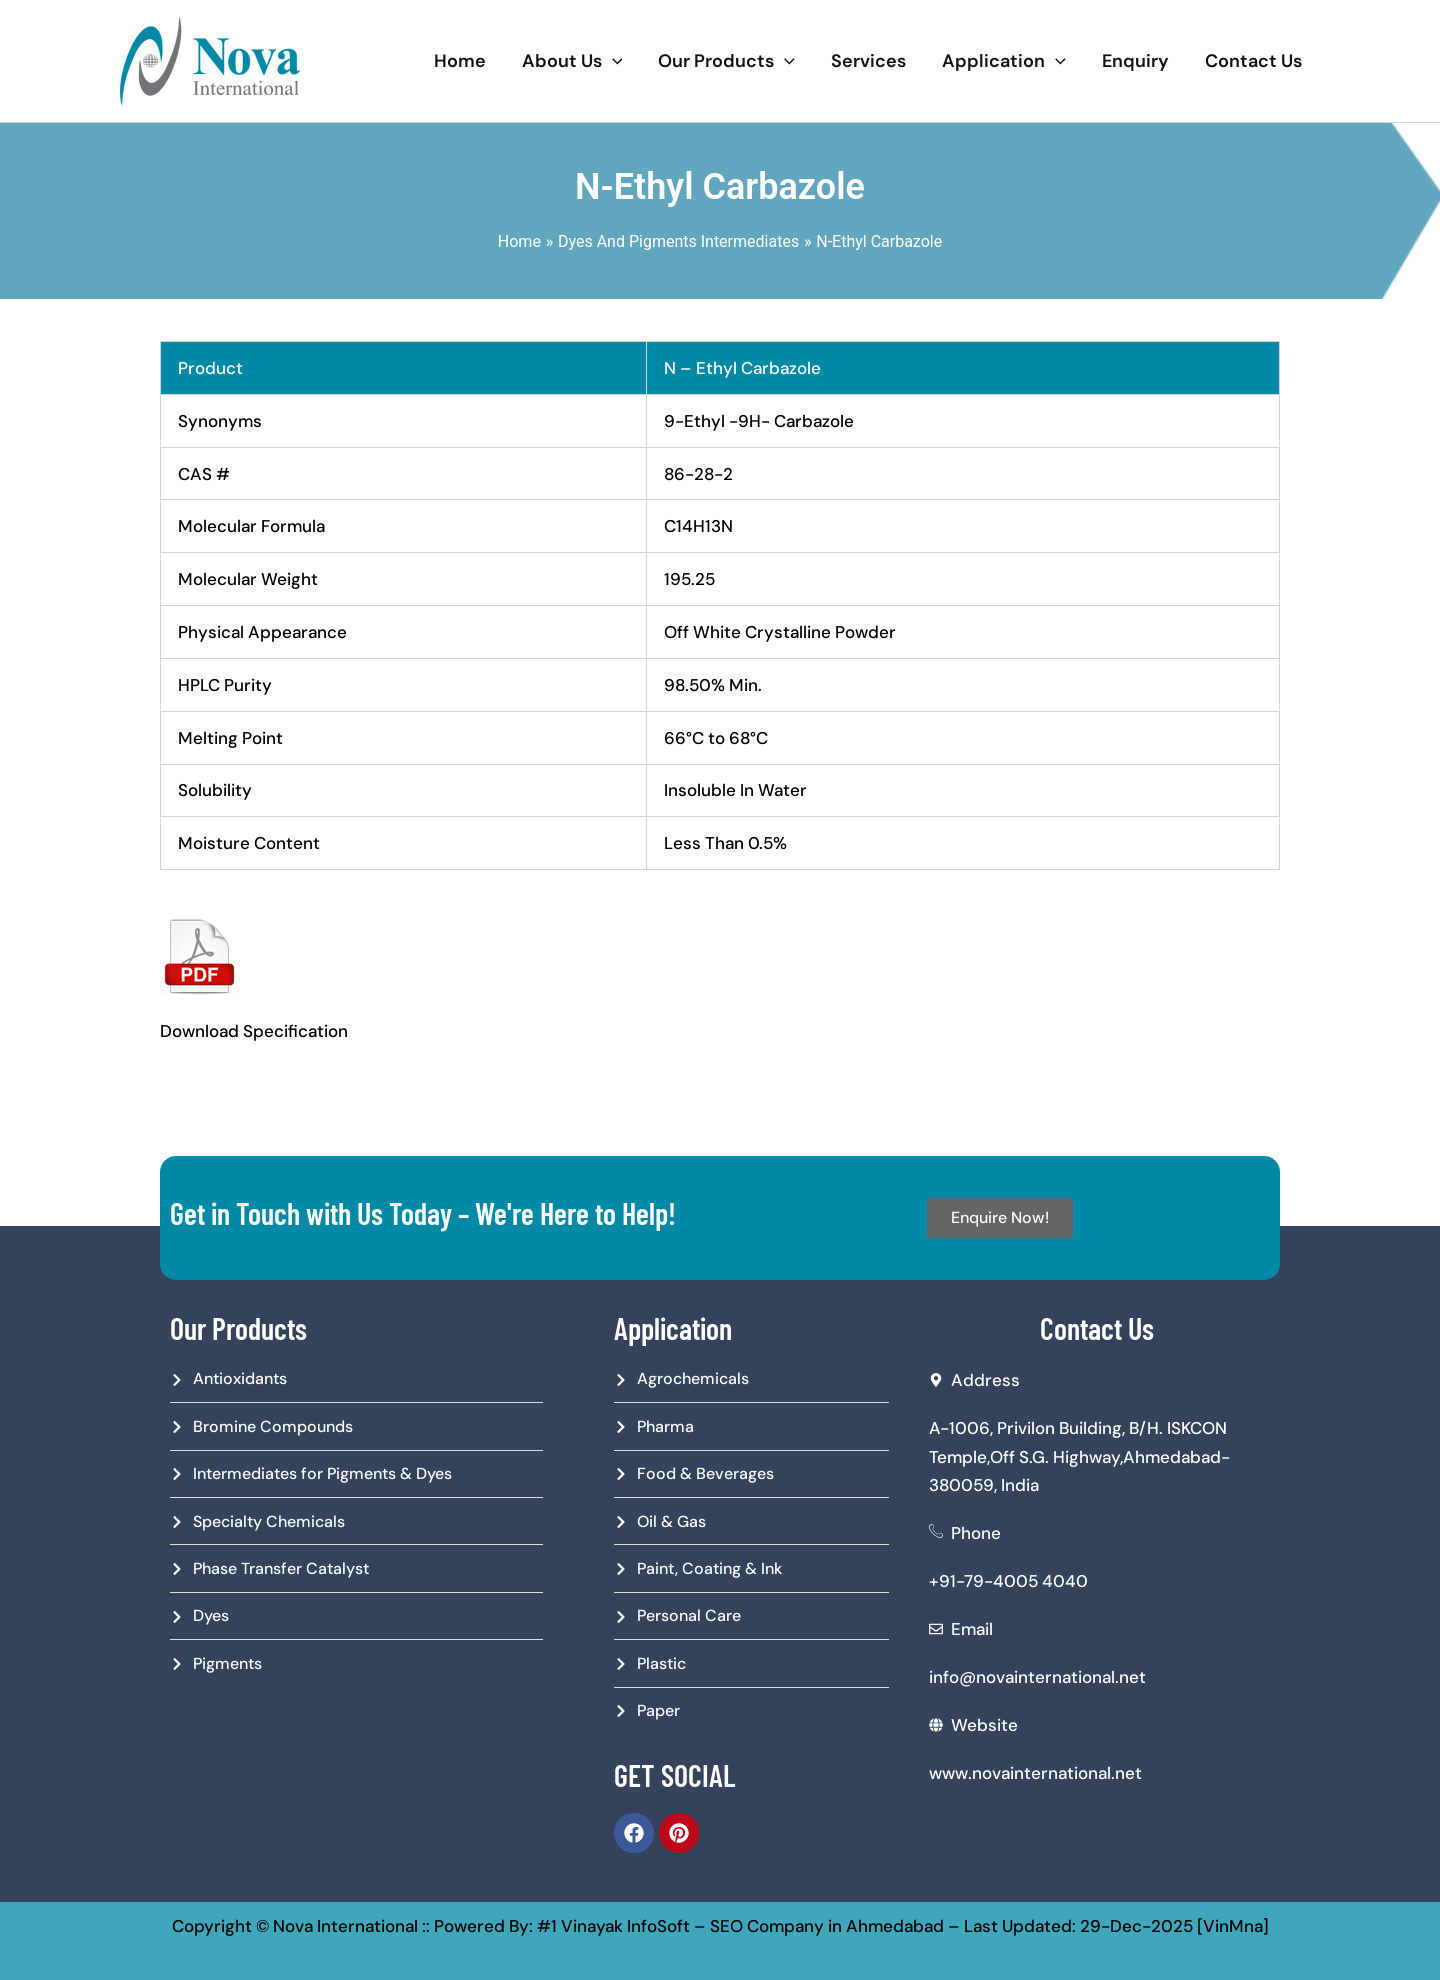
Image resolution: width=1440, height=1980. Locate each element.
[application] (612, 61)
